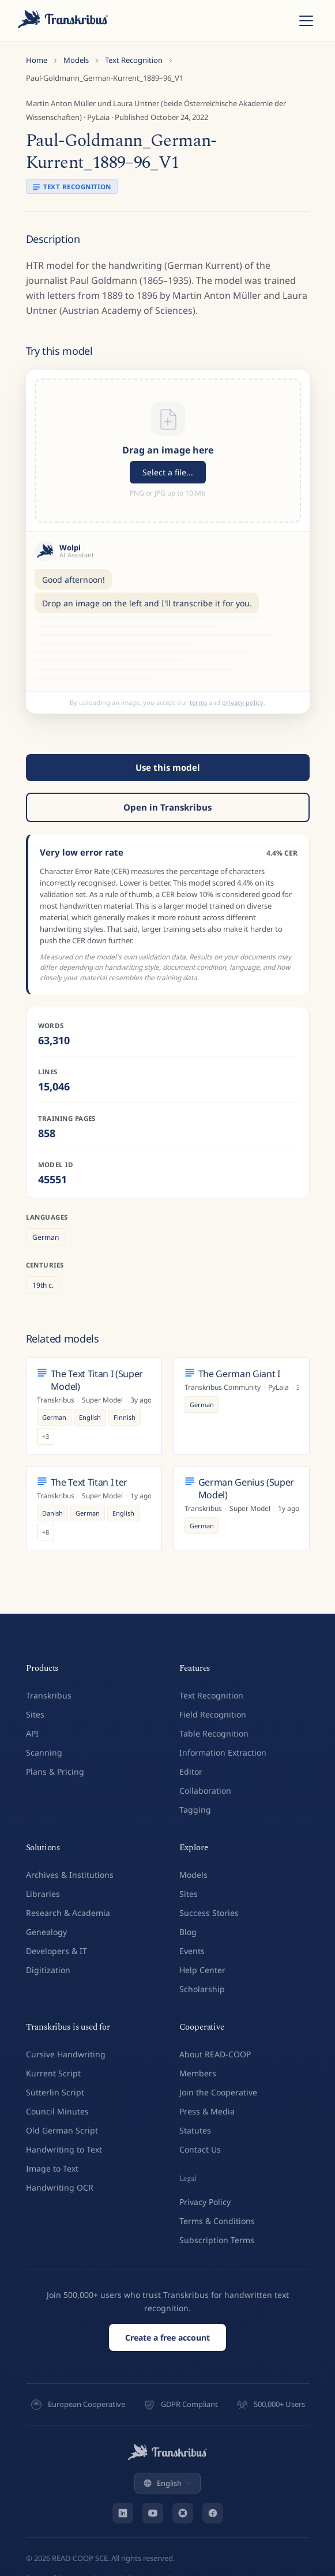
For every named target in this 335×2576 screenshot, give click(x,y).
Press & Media (207, 2111)
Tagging (195, 1809)
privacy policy (243, 702)
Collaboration (205, 1790)
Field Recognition (212, 1714)
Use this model (167, 767)
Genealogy (46, 1931)
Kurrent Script (53, 2073)
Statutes (195, 2130)
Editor (190, 1771)
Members (197, 2073)
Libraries (43, 1893)
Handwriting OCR (59, 2187)
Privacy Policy (205, 2201)
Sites (35, 1714)
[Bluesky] (182, 2513)
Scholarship (202, 1988)
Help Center (202, 1969)
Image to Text (52, 2168)
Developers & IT (56, 1950)
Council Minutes (57, 2111)
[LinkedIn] (122, 2513)
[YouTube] (152, 2513)
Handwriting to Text (64, 2149)
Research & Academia (68, 1912)
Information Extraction (222, 1752)
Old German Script (62, 2130)
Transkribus (48, 1695)
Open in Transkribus (167, 807)
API (32, 1733)
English (167, 2483)
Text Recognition (134, 60)
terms (198, 702)
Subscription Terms (216, 2239)
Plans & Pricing (55, 1771)
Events (192, 1950)
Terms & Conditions (217, 2220)
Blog (188, 1931)
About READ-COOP (215, 2054)
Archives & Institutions (70, 1874)
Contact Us (200, 2149)
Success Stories (209, 1912)
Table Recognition (214, 1733)
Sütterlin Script (55, 2092)
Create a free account (167, 2337)
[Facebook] (212, 2513)
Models (76, 60)
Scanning (44, 1752)
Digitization (48, 1969)
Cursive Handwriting (66, 2054)
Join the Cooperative (218, 2092)
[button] (168, 450)
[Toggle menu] (306, 20)
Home (36, 60)
